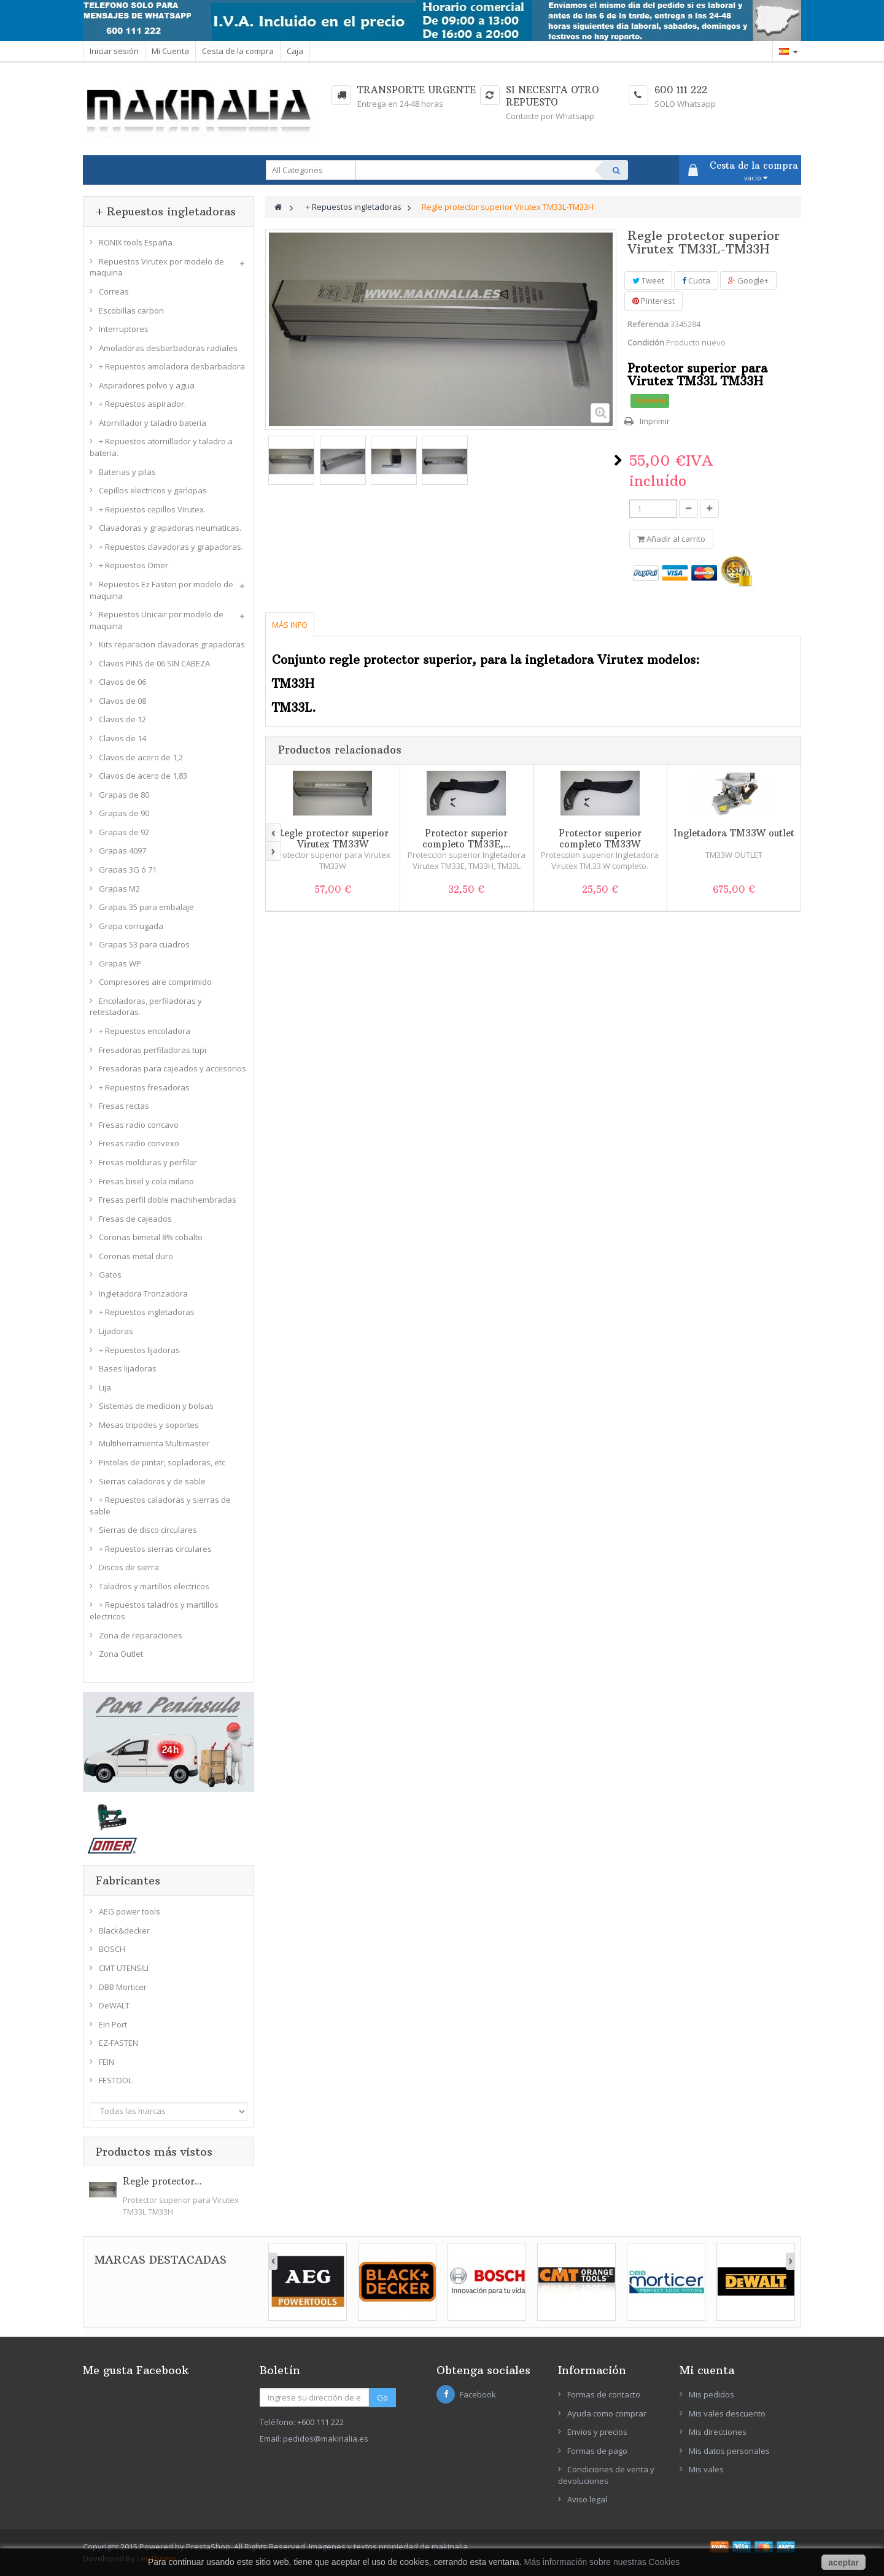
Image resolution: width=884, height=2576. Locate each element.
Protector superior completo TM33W (600, 838)
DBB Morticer (123, 1986)
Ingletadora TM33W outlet (733, 833)
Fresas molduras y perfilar (148, 1162)
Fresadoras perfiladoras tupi (152, 1049)
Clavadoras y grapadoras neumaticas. (170, 527)
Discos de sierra (129, 1567)
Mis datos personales (729, 2450)
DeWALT (114, 2005)
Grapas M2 (119, 888)
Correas (114, 291)
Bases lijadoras (128, 1368)
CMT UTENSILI (124, 1967)
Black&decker (124, 1930)
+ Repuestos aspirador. (142, 403)
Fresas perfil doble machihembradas (167, 1199)
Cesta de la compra (238, 50)
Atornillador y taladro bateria (152, 422)
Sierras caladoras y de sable (152, 1481)
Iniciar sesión (114, 50)
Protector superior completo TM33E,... (466, 838)
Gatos (110, 1274)
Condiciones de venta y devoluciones (606, 2475)
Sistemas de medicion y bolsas (156, 1405)
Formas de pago (597, 2450)
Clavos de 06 (122, 681)
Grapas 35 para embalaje (146, 906)
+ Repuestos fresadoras (144, 1087)
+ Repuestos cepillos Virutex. (152, 509)
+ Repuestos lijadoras (139, 1349)
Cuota (696, 280)
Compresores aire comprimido (155, 981)
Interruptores (124, 328)
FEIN (106, 2061)
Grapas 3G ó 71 (128, 869)
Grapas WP (120, 963)
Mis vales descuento (727, 2413)
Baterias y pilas (127, 471)
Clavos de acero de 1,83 (143, 775)
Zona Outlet (121, 1653)
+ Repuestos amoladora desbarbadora (172, 366)
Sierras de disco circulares (148, 1529)
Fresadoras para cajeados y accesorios (172, 1068)
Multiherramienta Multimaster (154, 1443)
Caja (295, 50)
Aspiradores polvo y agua (147, 385)
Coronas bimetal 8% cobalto (151, 1237)
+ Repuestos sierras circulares (155, 1548)
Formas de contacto (603, 2394)
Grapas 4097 (122, 850)
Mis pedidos (711, 2394)
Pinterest (653, 300)
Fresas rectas (124, 1105)
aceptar (843, 2562)
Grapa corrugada (131, 925)
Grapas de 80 (124, 794)
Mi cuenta (707, 2370)
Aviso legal (587, 2499)
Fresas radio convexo (139, 1143)
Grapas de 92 (124, 832)
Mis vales (706, 2469)
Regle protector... (162, 2181)
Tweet (648, 280)
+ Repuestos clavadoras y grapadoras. (171, 546)
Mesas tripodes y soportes (149, 1424)
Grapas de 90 (124, 813)
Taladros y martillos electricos (154, 1586)
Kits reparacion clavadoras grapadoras (172, 644)
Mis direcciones (717, 2431)
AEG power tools (129, 1911)
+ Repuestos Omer (133, 565)
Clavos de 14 (122, 738)
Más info (290, 624)
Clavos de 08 (122, 700)
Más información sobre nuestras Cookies (602, 2562)
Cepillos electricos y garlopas (153, 490)
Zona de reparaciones (140, 1635)
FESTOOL (115, 2080)
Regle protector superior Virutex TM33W (333, 838)
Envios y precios (597, 2431)
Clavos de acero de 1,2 (141, 757)
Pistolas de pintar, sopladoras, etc (162, 1462)
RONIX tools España (136, 242)
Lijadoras (116, 1330)
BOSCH (112, 1948)
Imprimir (655, 420)
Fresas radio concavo (139, 1124)
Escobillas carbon (131, 310)
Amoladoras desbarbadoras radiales (168, 347)
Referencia (648, 324)
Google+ (748, 280)
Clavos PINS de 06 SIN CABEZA (154, 663)
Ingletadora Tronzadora (143, 1293)
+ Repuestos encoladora (144, 1030)
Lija (105, 1387)
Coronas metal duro (136, 1256)
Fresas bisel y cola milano (146, 1181)
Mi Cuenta (170, 50)
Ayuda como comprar (606, 2413)
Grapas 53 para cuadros (144, 944)
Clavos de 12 (122, 719)
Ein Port (113, 2024)
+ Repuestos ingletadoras (147, 1311)
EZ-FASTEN (118, 2042)
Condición (645, 342)
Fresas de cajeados (135, 1218)
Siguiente (618, 460)
